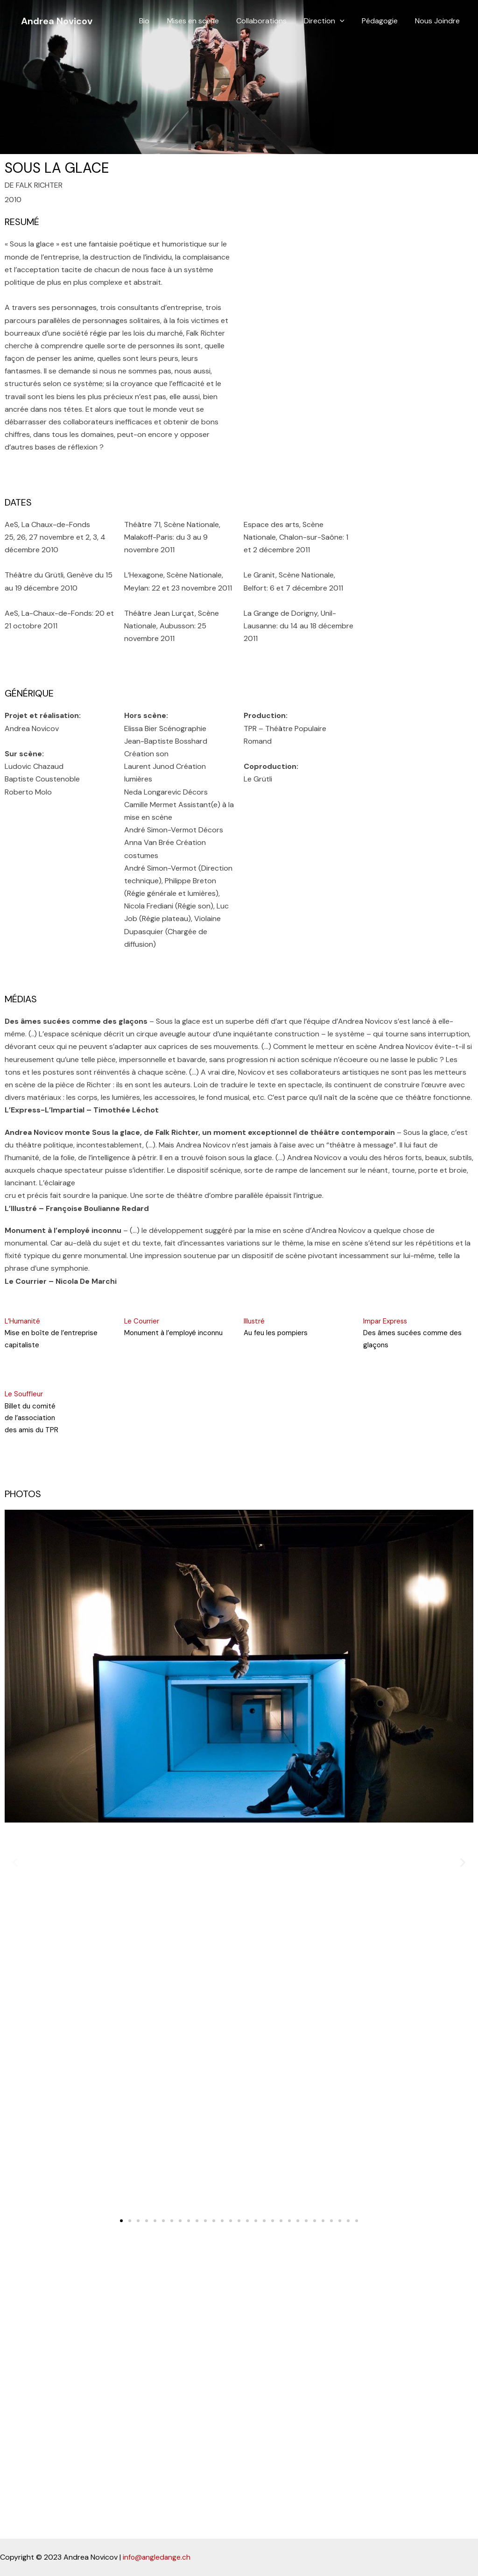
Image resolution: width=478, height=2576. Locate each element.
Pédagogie (383, 21)
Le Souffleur (24, 1394)
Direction (330, 21)
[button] (121, 2220)
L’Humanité (23, 1321)
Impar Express (385, 1321)
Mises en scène (204, 21)
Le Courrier (142, 1321)
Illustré (254, 1321)
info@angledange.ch (157, 2557)
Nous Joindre (438, 21)
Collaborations (270, 21)
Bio (158, 21)
